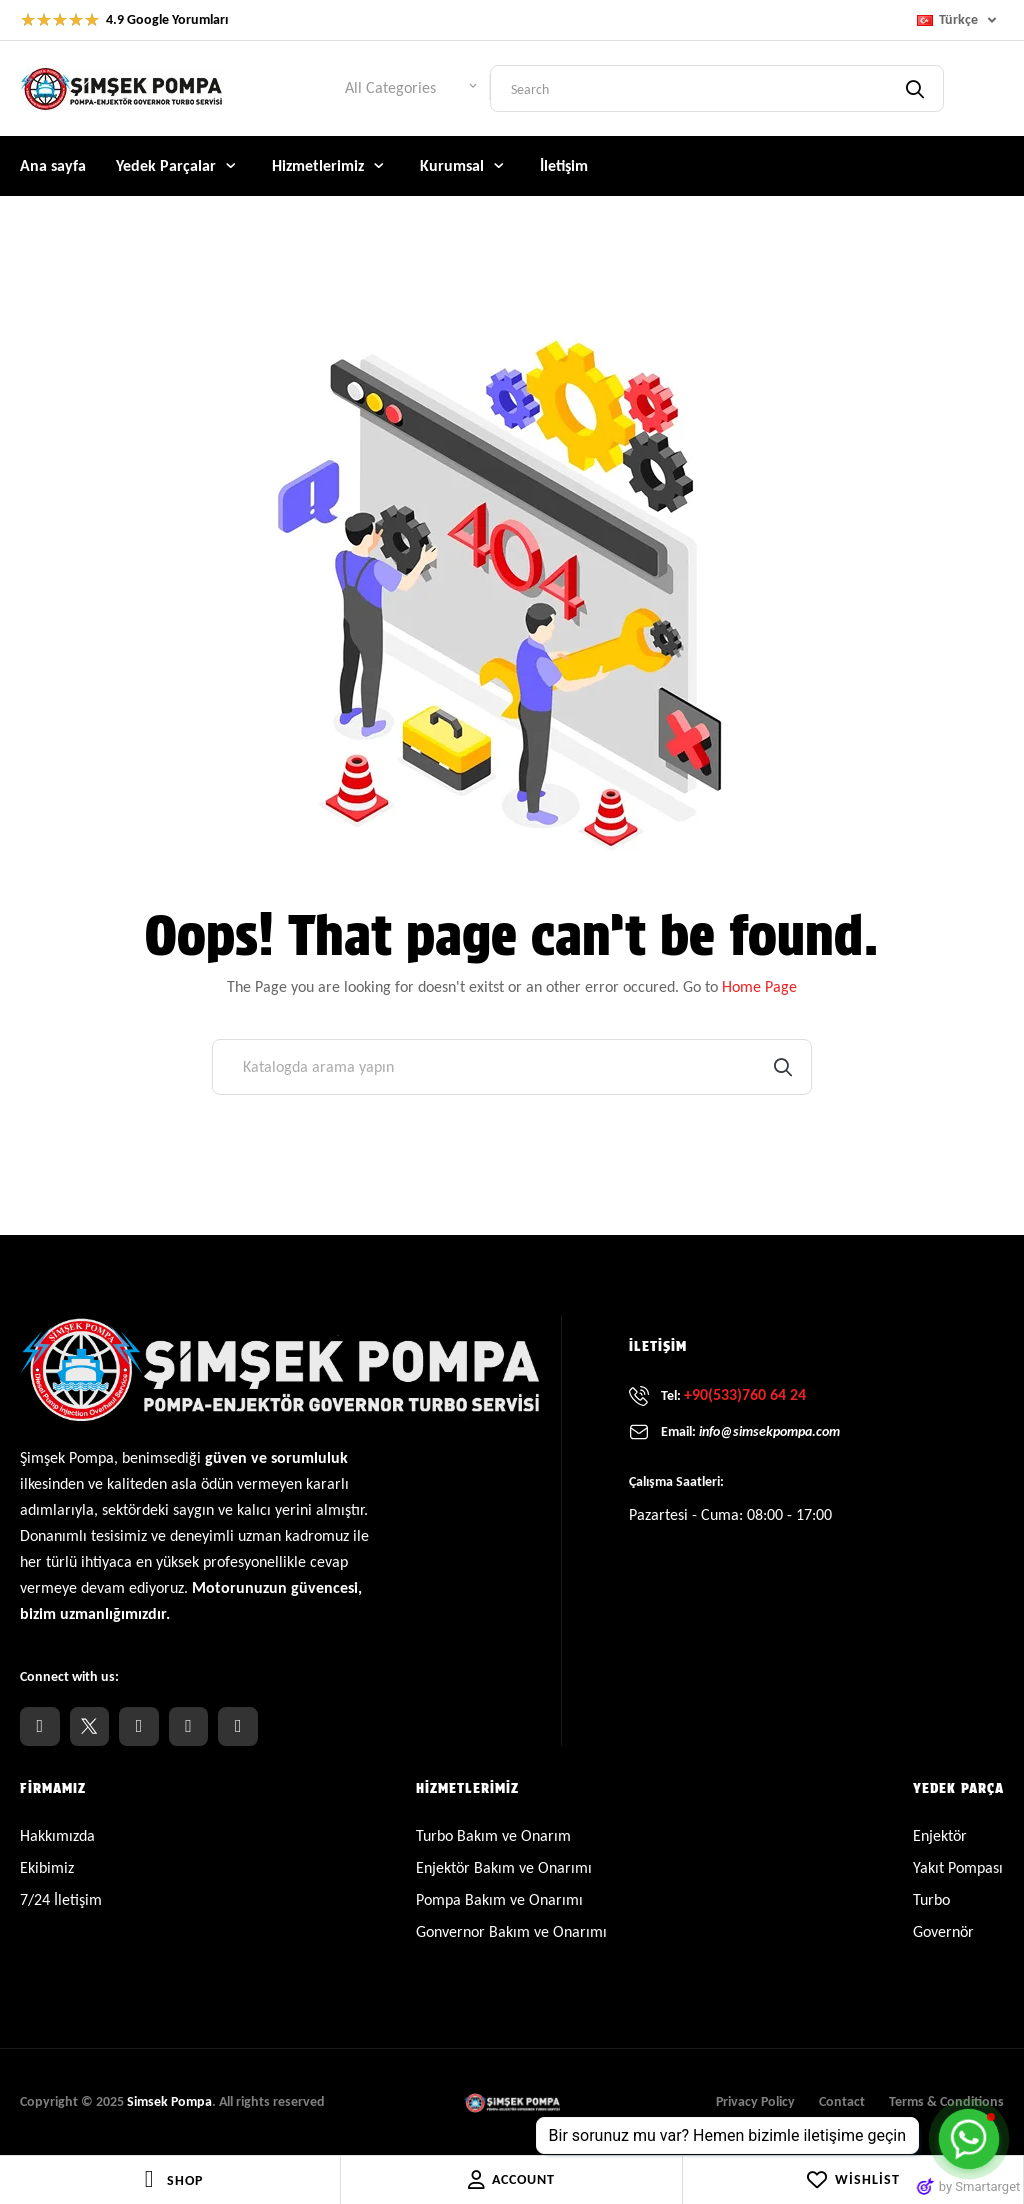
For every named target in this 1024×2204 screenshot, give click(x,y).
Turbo (931, 1899)
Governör (943, 1931)
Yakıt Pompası (958, 1867)
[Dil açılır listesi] (960, 20)
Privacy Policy (755, 2101)
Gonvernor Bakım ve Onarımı (511, 1931)
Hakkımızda (57, 1835)
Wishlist (852, 2180)
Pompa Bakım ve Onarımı (499, 1899)
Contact (842, 2101)
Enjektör (940, 1835)
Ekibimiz (47, 1867)
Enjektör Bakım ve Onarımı (504, 1867)
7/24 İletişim (61, 1899)
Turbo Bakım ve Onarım (493, 1835)
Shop (185, 2180)
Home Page (759, 986)
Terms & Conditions (946, 2101)
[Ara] (512, 1067)
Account (511, 2180)
